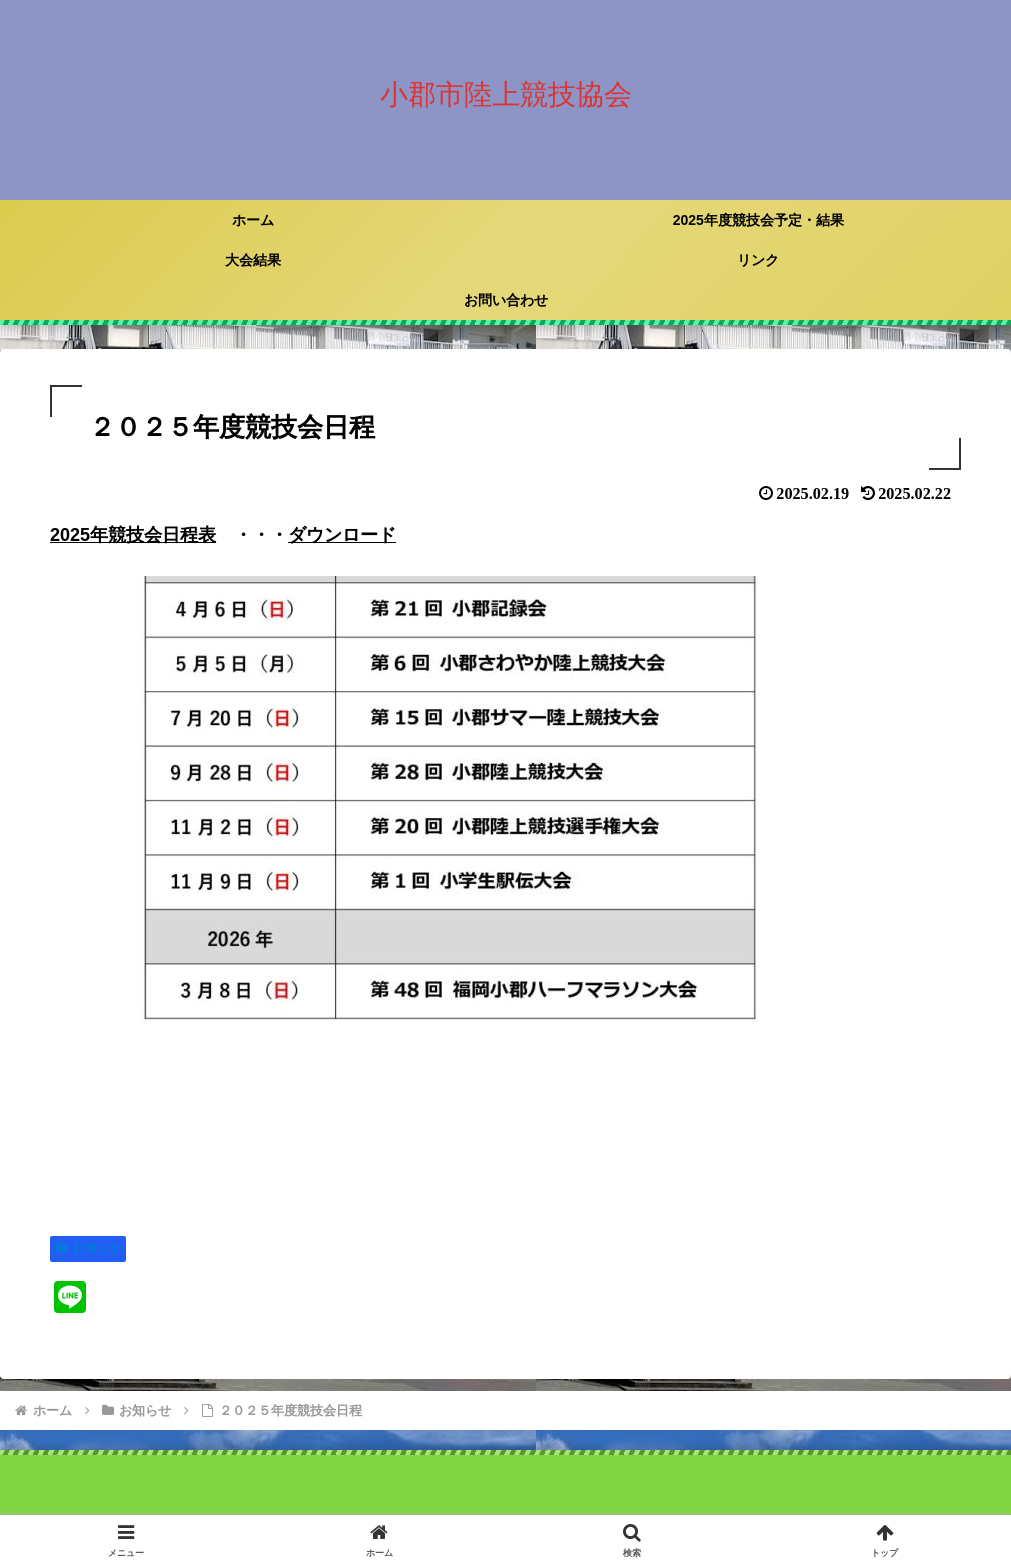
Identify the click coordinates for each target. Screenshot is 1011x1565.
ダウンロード (342, 535)
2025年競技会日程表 (133, 535)
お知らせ (88, 1248)
